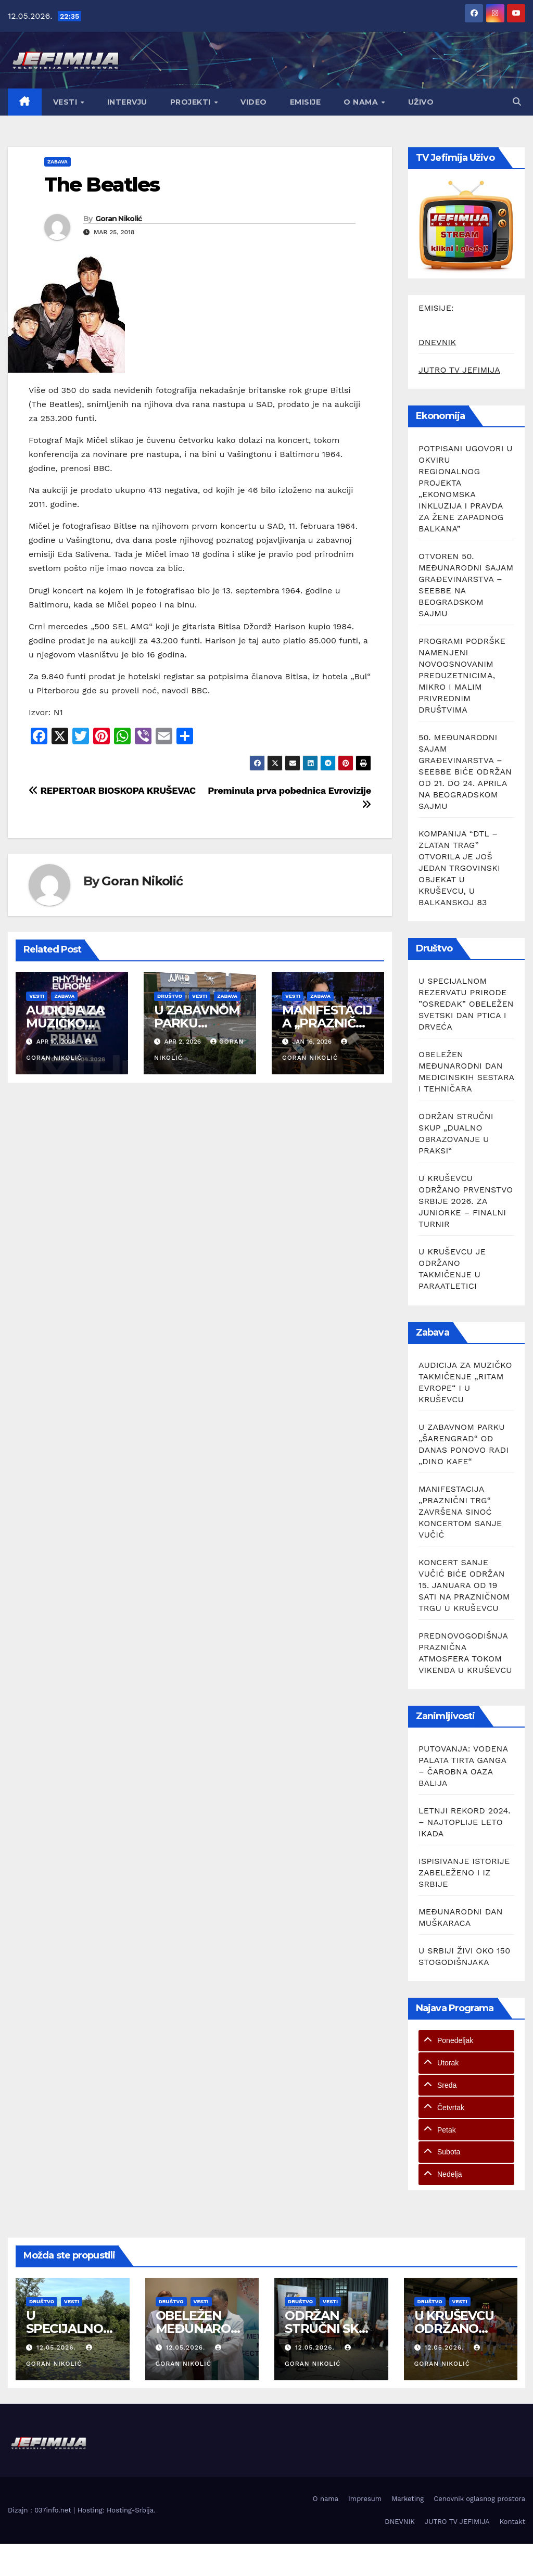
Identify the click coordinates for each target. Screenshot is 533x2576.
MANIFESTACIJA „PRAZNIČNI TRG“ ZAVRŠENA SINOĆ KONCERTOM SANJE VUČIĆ (460, 1512)
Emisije (305, 102)
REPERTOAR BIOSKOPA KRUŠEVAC (112, 790)
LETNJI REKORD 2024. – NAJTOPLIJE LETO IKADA (464, 1822)
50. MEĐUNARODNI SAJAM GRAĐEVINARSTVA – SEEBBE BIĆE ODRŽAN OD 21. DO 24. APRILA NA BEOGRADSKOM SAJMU (465, 771)
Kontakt (512, 2522)
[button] (517, 102)
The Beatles (101, 184)
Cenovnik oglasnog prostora (479, 2499)
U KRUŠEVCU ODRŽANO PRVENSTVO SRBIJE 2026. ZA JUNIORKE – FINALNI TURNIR (465, 1201)
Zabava (57, 161)
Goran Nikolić (118, 218)
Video (253, 102)
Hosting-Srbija (130, 2510)
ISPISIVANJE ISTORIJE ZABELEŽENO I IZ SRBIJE (464, 1872)
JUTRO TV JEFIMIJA (459, 370)
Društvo (169, 996)
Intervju (127, 102)
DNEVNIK (437, 342)
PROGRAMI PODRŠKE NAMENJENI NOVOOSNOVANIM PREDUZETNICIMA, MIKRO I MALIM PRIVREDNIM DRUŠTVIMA (461, 675)
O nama (362, 102)
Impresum (365, 2499)
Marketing (407, 2499)
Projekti (191, 102)
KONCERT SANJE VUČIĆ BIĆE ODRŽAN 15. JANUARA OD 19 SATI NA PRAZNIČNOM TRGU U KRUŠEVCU (464, 1585)
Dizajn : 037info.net (40, 2510)
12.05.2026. (57, 2347)
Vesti (66, 102)
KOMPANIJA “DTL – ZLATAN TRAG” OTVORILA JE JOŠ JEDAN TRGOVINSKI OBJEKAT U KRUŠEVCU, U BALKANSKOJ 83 (459, 868)
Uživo (421, 102)
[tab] (466, 2040)
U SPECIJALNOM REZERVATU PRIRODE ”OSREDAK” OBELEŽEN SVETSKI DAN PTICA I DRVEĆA (466, 1004)
